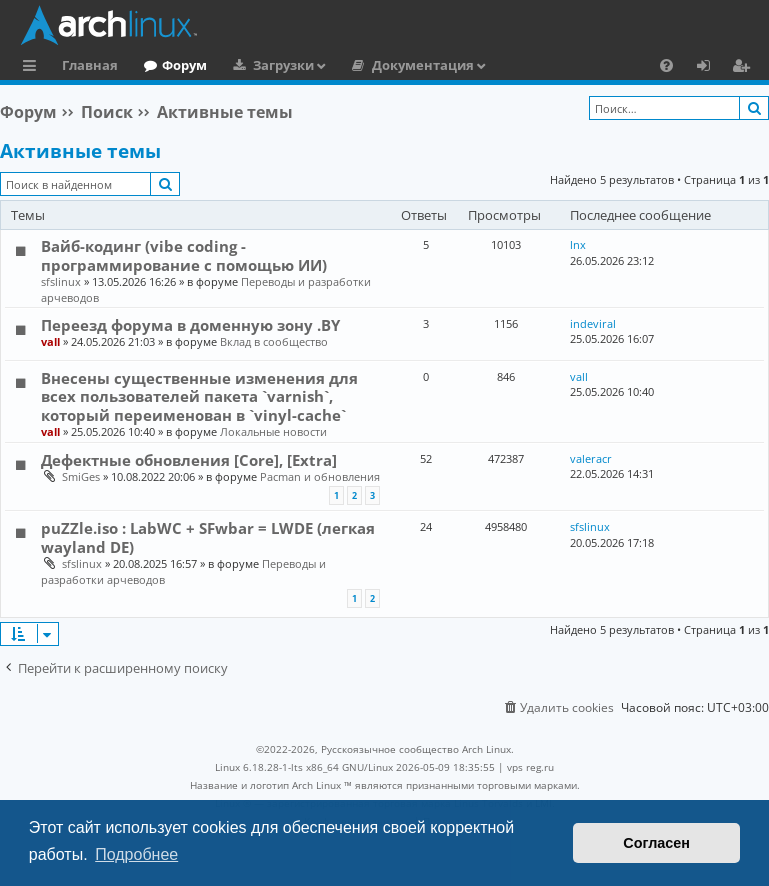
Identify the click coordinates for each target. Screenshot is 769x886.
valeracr (591, 458)
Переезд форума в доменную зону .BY (190, 325)
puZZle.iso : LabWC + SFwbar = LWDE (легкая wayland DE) (208, 537)
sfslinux (61, 281)
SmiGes (81, 476)
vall (50, 341)
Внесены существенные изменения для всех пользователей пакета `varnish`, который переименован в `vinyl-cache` (199, 396)
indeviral (593, 323)
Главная (90, 65)
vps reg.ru (530, 767)
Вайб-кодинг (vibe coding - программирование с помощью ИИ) (184, 255)
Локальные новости (273, 431)
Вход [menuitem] (710, 68)
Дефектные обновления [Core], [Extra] (189, 460)
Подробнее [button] (136, 854)
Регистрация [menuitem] (745, 68)
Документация (423, 65)
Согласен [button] (656, 843)
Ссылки (33, 68)
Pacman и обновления (320, 476)
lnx (578, 244)
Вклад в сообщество (274, 341)
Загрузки (283, 65)
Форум (184, 65)
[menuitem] (666, 65)
